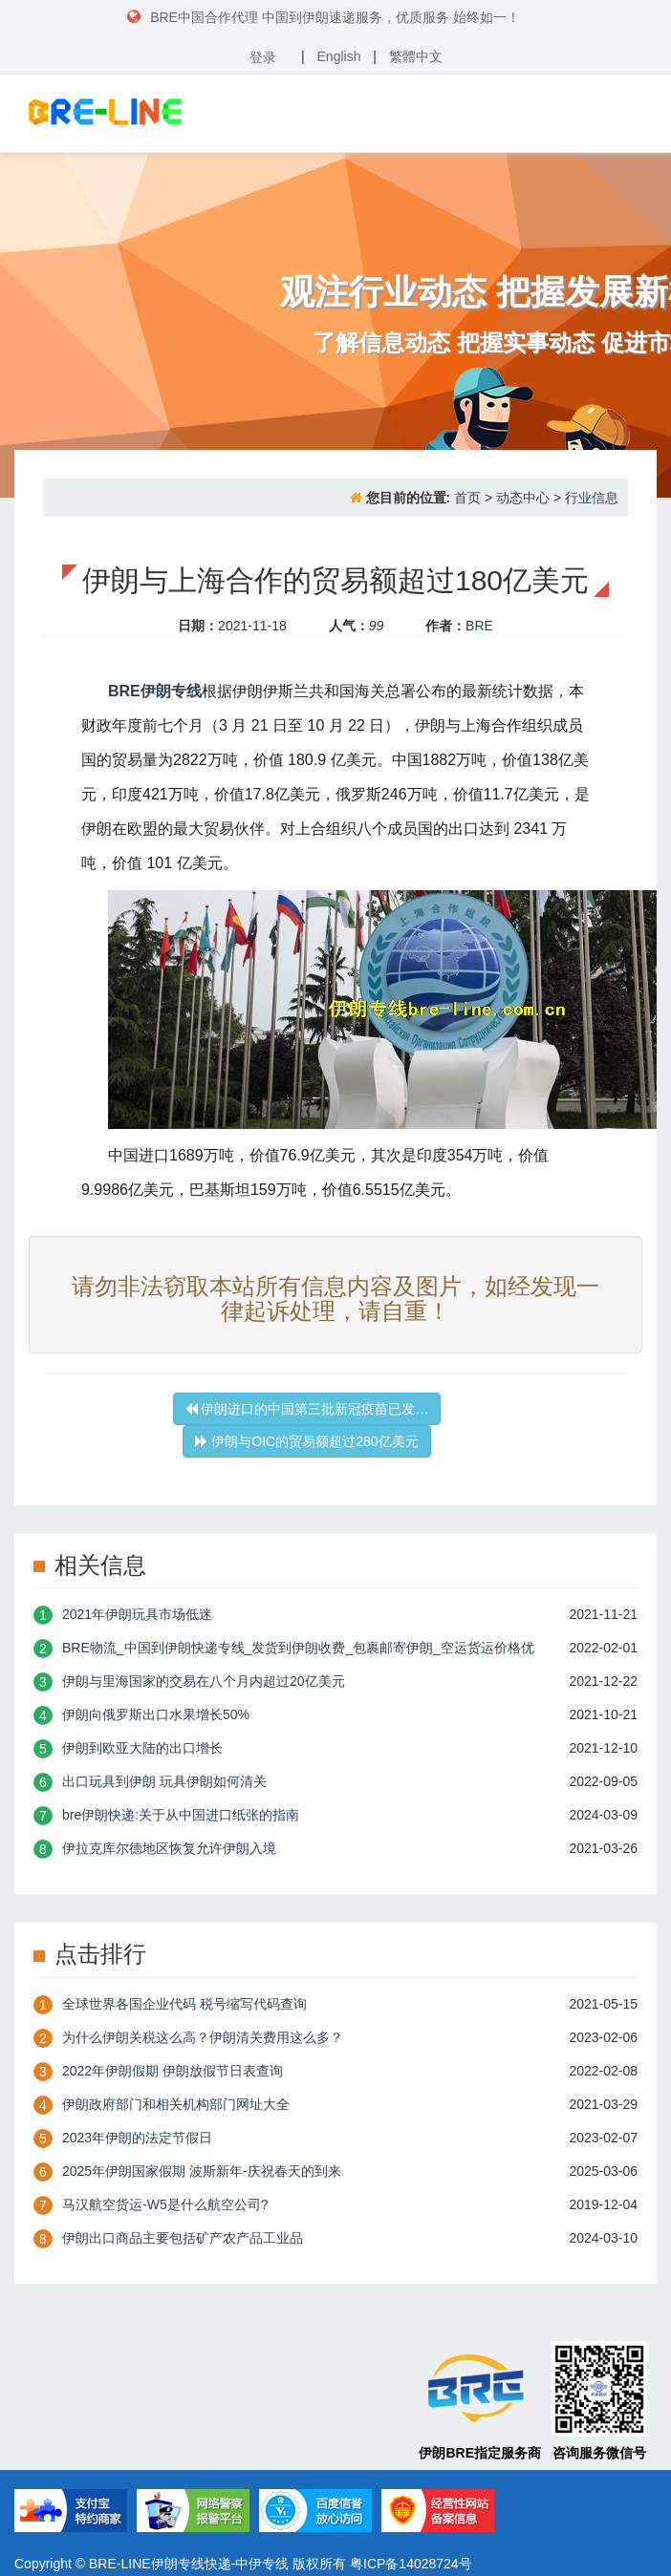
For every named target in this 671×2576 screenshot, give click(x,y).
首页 (467, 497)
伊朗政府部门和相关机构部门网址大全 (176, 2104)
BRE (479, 625)
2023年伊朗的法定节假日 (137, 2137)
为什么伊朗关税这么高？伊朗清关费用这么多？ (202, 2037)
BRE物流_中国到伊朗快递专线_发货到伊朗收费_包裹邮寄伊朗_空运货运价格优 (298, 1647)
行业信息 (591, 497)
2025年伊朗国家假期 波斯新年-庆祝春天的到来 (201, 2171)
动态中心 (523, 497)
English (339, 56)
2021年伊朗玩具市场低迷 (137, 1614)
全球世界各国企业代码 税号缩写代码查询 (184, 2004)
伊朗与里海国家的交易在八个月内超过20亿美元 (203, 1681)
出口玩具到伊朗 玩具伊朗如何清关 (164, 1781)
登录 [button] (262, 57)
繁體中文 (416, 56)
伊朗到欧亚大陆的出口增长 (142, 1748)
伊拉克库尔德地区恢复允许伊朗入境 (169, 1848)
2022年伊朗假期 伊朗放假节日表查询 (172, 2070)
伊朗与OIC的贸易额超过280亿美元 (306, 1441)
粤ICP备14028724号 (411, 2563)
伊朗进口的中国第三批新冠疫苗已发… (307, 1408)
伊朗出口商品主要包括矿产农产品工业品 (182, 2238)
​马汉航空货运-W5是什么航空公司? (165, 2204)
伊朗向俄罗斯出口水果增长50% (155, 1714)
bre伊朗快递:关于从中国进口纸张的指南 (180, 1814)
